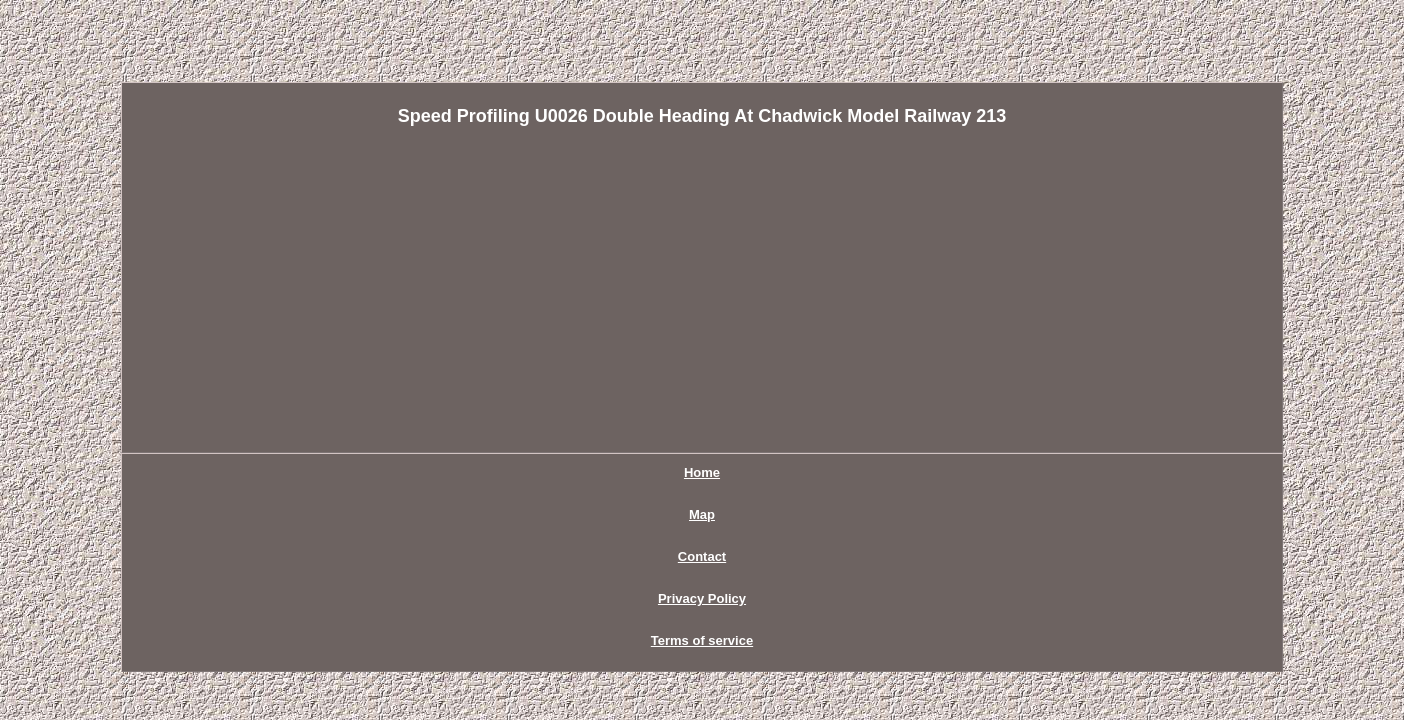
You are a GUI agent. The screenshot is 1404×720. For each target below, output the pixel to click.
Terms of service (865, 472)
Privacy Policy (732, 472)
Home (483, 472)
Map (552, 472)
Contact (626, 472)
